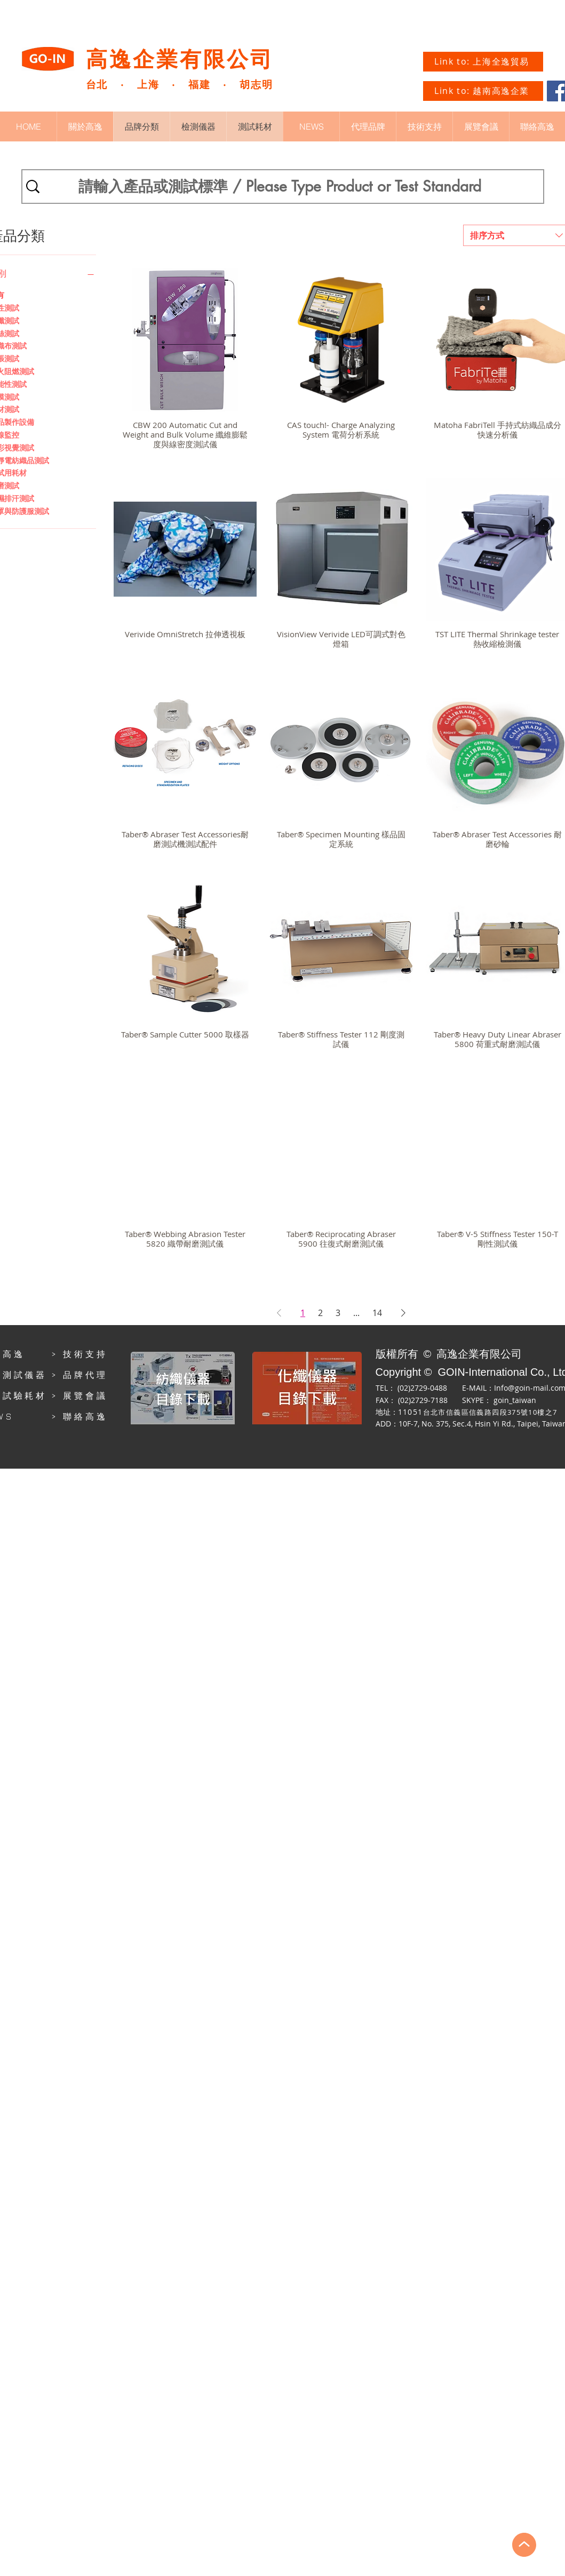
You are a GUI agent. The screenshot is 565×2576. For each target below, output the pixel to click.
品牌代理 (85, 1375)
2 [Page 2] (320, 1313)
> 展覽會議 (79, 1395)
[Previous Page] (279, 1312)
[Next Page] (403, 1312)
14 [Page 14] (377, 1313)
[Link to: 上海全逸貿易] (483, 62)
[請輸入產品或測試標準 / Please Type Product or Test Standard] (280, 186)
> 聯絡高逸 (79, 1416)
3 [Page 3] (338, 1313)
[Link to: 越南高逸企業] (483, 91)
